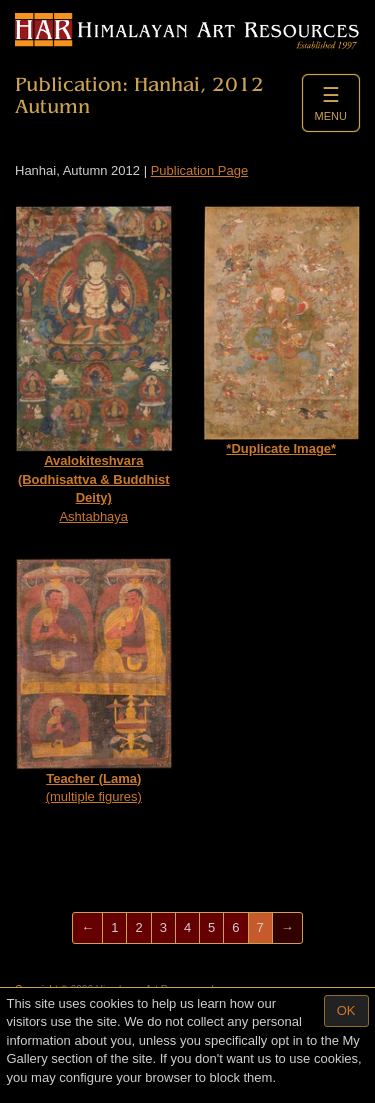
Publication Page (200, 170)
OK (346, 1010)
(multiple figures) (94, 680)
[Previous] (87, 928)
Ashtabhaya (94, 364)
